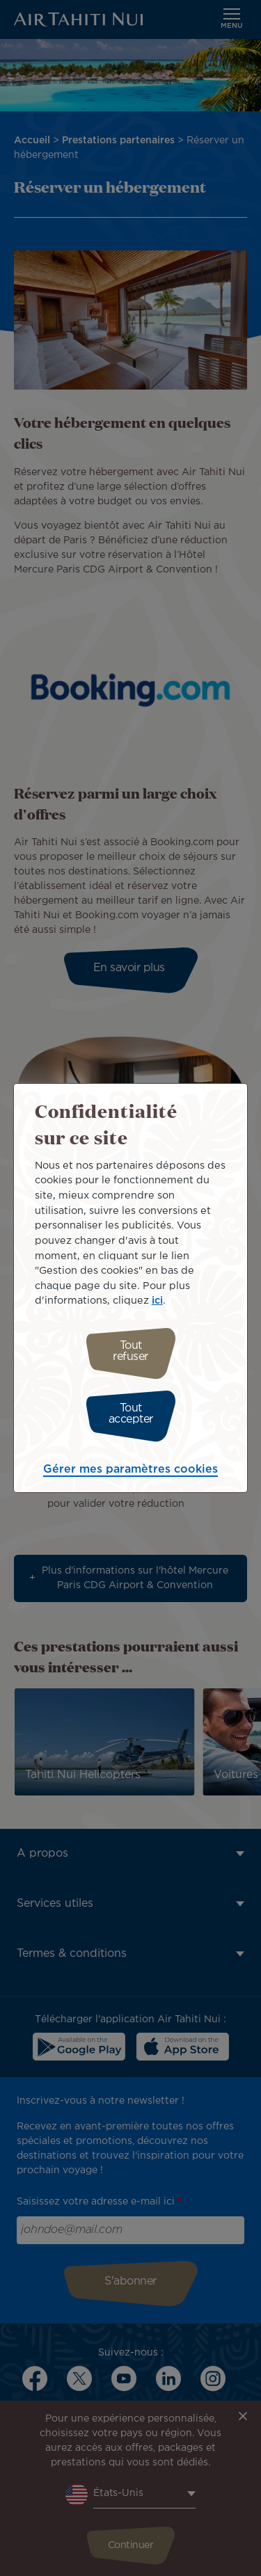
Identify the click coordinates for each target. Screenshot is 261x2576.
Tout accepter (131, 1414)
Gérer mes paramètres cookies (130, 1469)
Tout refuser (130, 1351)
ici (157, 1300)
